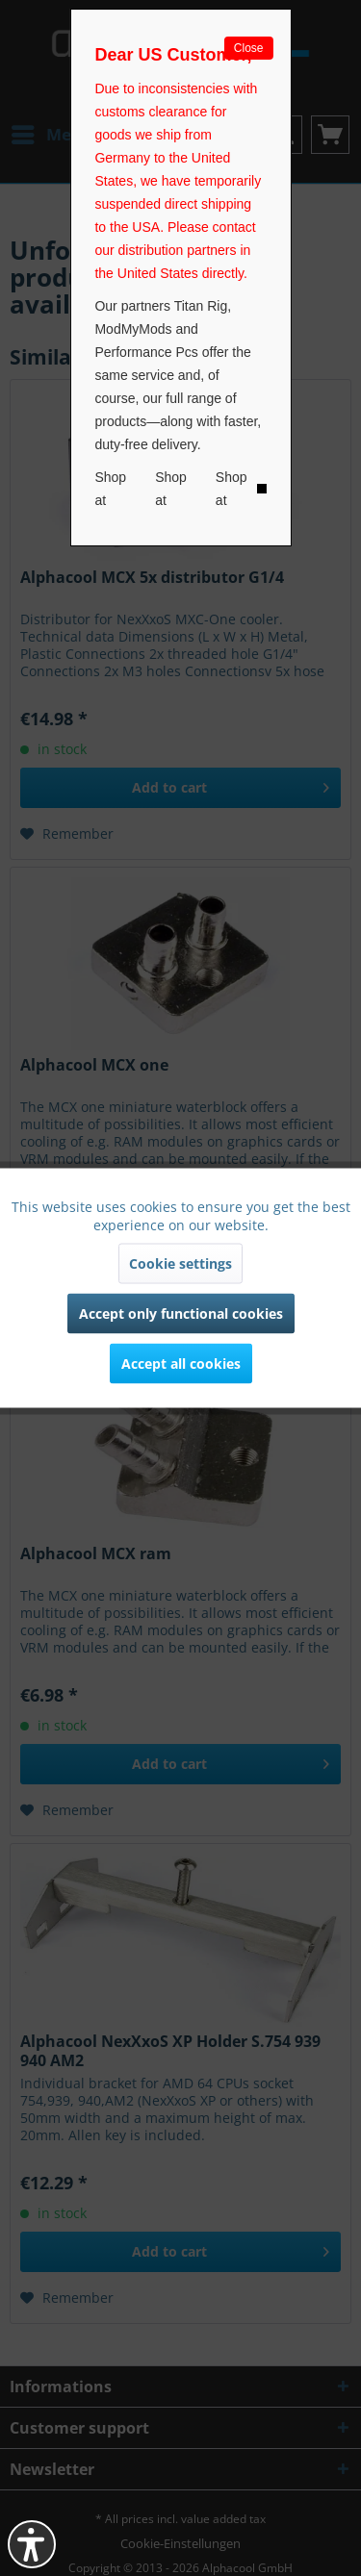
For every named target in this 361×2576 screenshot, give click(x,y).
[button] (32, 2544)
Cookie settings (180, 1263)
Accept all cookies (181, 1363)
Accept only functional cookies (181, 1313)
